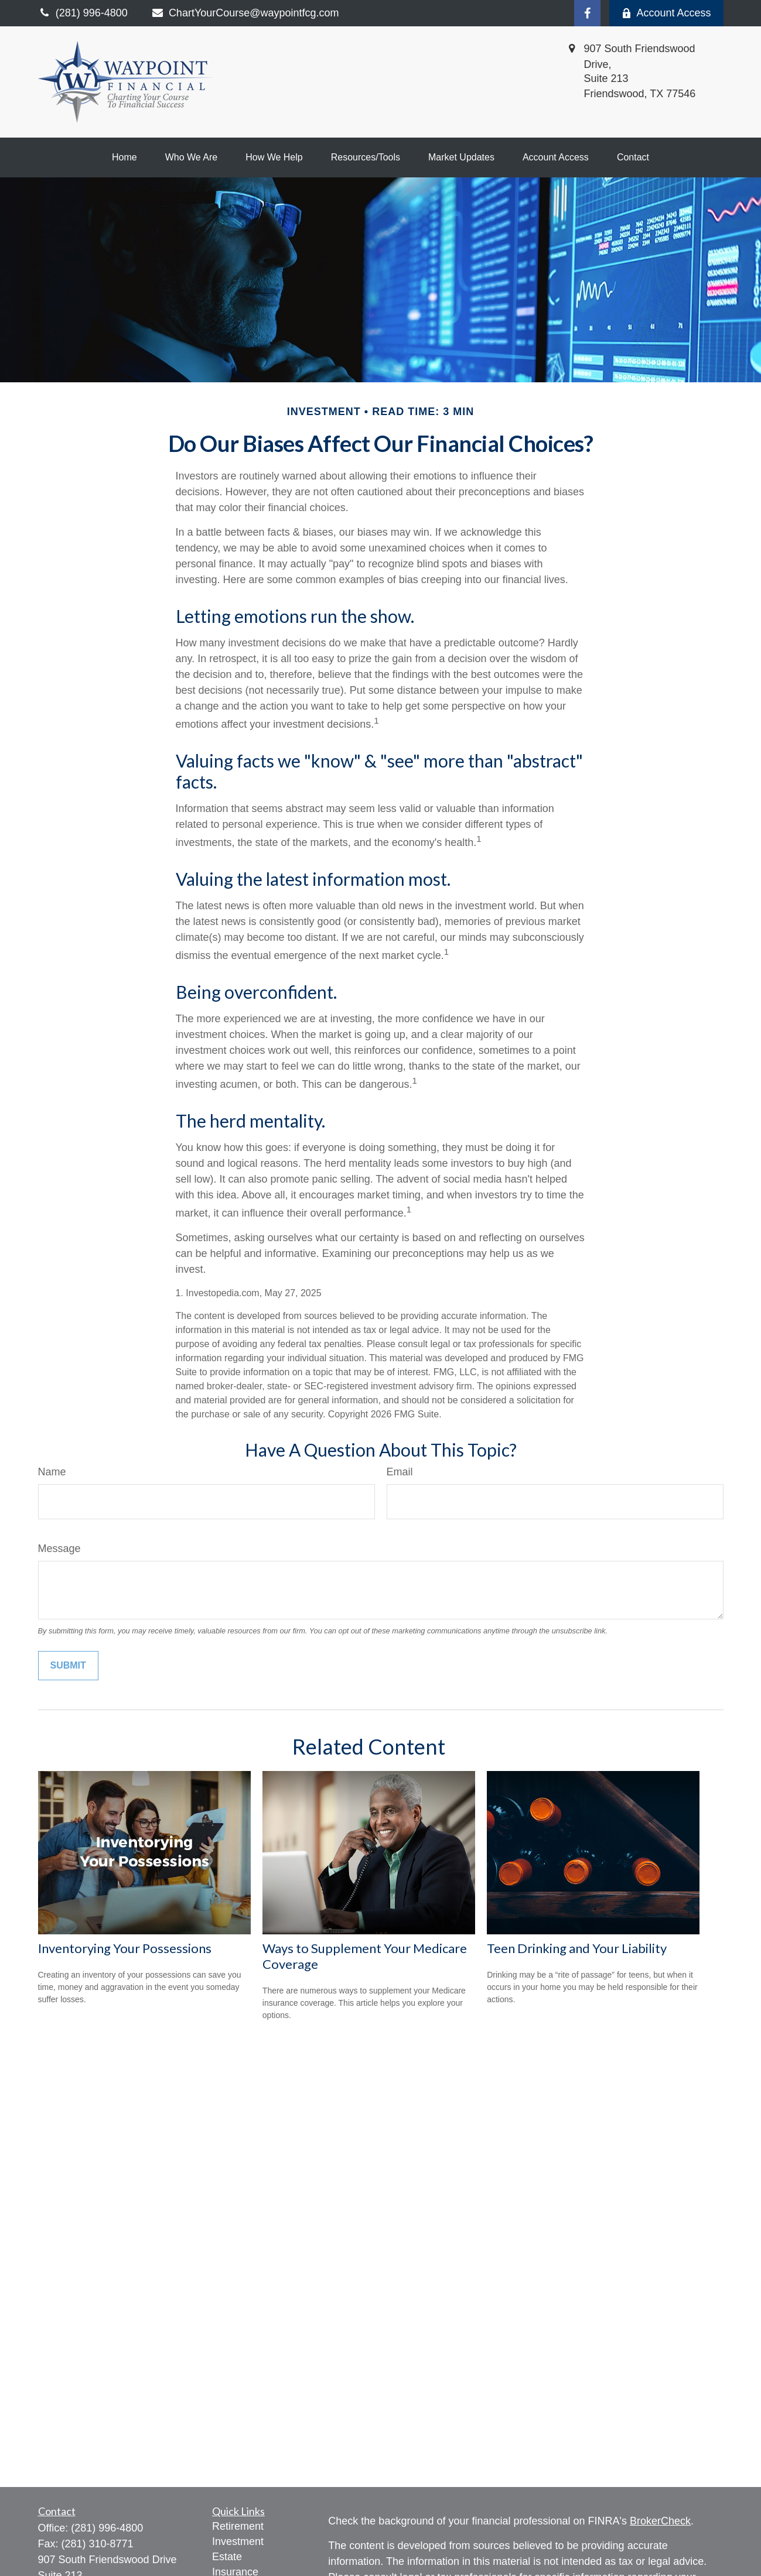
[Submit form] (68, 1665)
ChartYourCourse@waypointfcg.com (245, 13)
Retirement (238, 2526)
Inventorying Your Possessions (124, 1948)
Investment (238, 2541)
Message (59, 1548)
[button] (124, 157)
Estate (227, 2557)
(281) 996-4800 (107, 2528)
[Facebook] (587, 13)
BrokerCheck (660, 2521)
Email (400, 1472)
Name (52, 1472)
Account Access (666, 13)
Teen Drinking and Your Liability (577, 1948)
